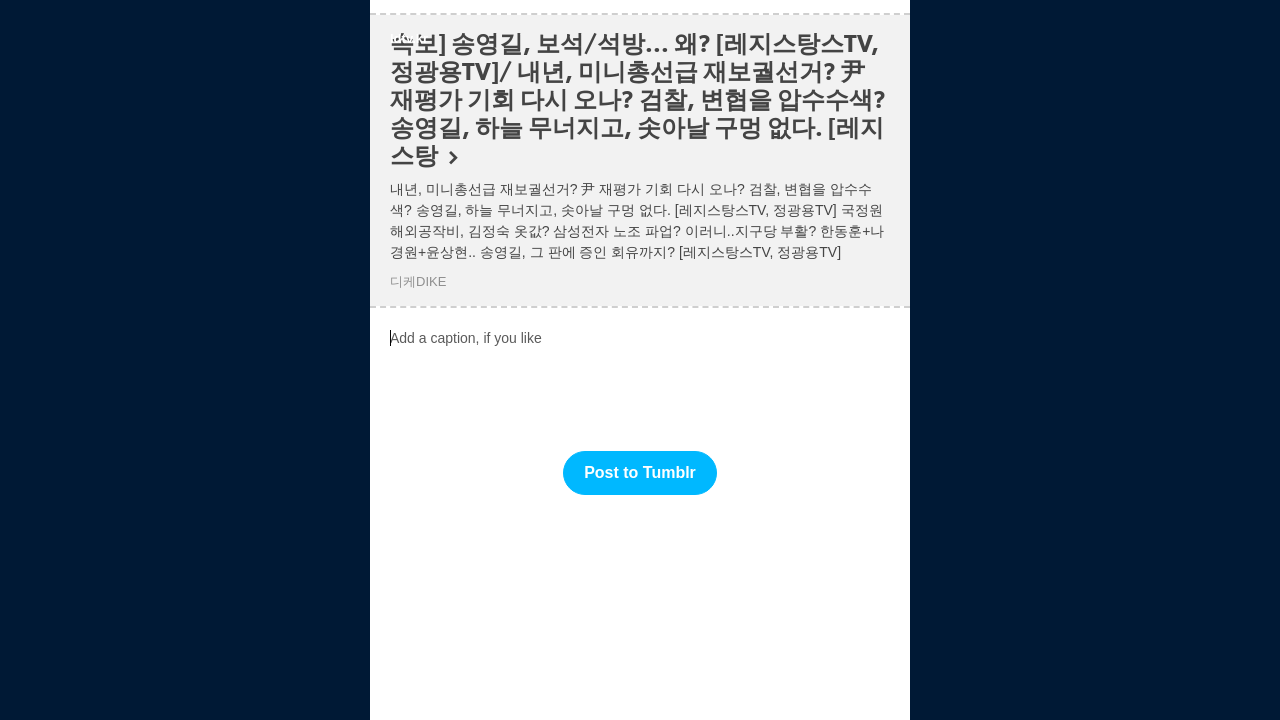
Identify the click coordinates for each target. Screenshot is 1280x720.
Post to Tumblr (640, 472)
